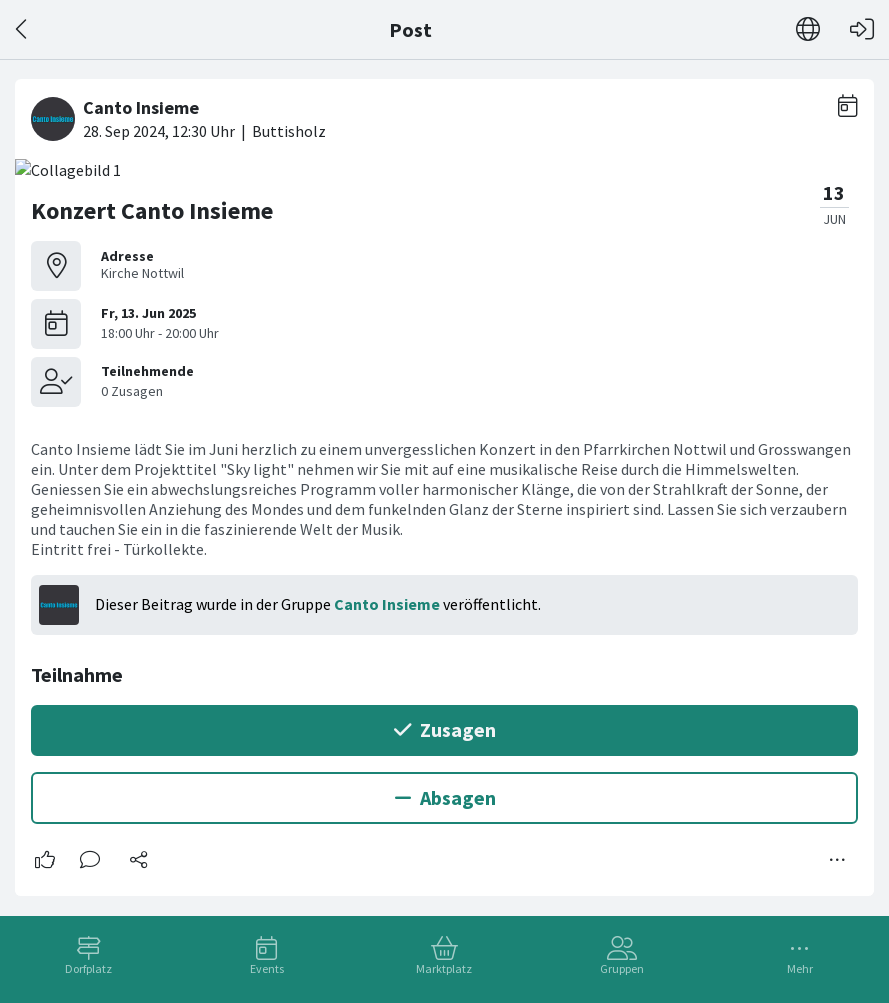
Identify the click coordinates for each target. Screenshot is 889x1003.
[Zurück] (22, 29)
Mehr (800, 968)
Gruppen (622, 968)
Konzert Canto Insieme (152, 210)
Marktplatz (444, 968)
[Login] (862, 29)
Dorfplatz (88, 968)
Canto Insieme (387, 604)
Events (267, 968)
